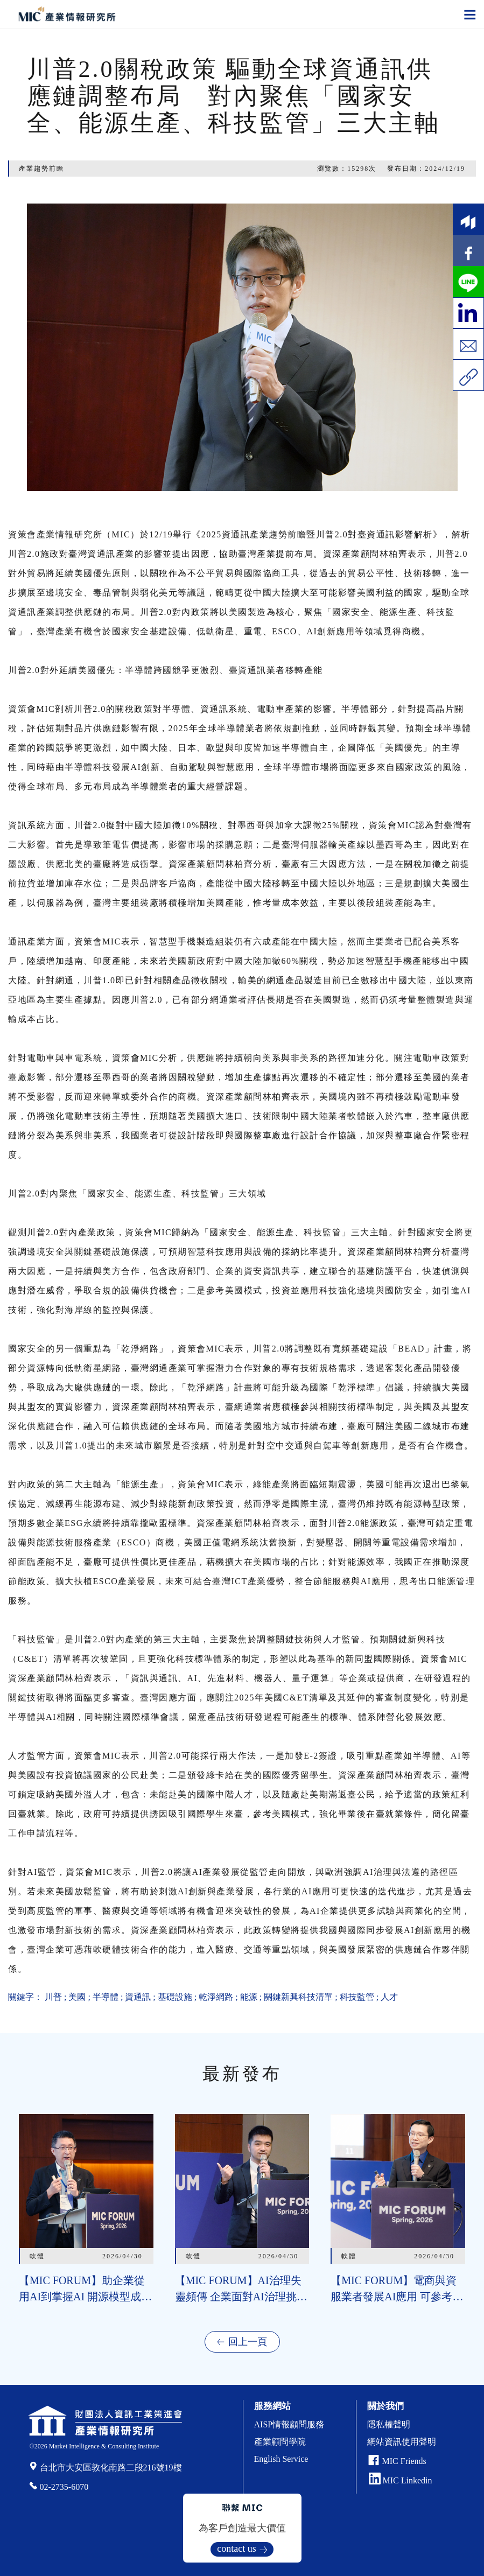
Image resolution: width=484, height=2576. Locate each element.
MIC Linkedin (400, 2480)
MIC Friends (404, 2461)
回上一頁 (247, 2341)
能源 (248, 1996)
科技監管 (357, 1996)
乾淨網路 (216, 1996)
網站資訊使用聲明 (401, 2441)
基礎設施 (175, 1996)
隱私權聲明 (388, 2424)
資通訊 (138, 1996)
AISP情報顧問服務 (289, 2424)
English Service (281, 2458)
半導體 (105, 1996)
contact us (236, 2548)
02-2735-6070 (64, 2486)
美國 (77, 1996)
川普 (53, 1996)
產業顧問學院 (280, 2441)
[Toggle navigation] (470, 14)
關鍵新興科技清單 (298, 1996)
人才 (389, 1996)
